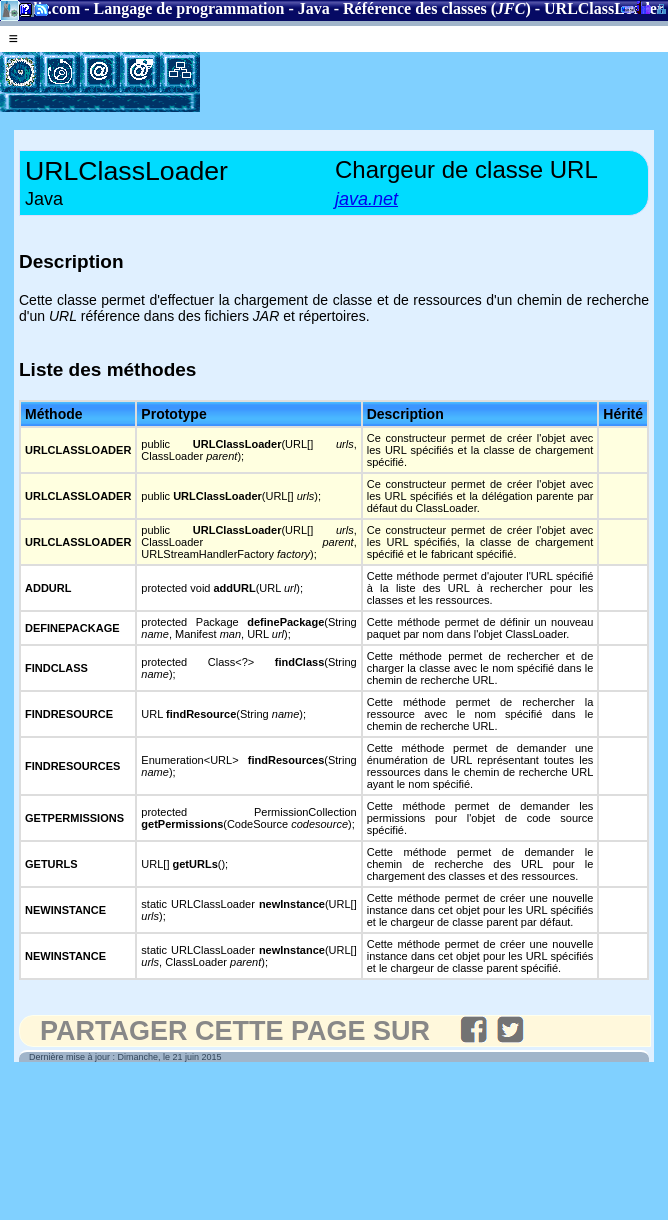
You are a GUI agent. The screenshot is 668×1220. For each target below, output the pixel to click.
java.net (366, 199)
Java (314, 8)
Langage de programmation (189, 8)
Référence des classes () (437, 8)
